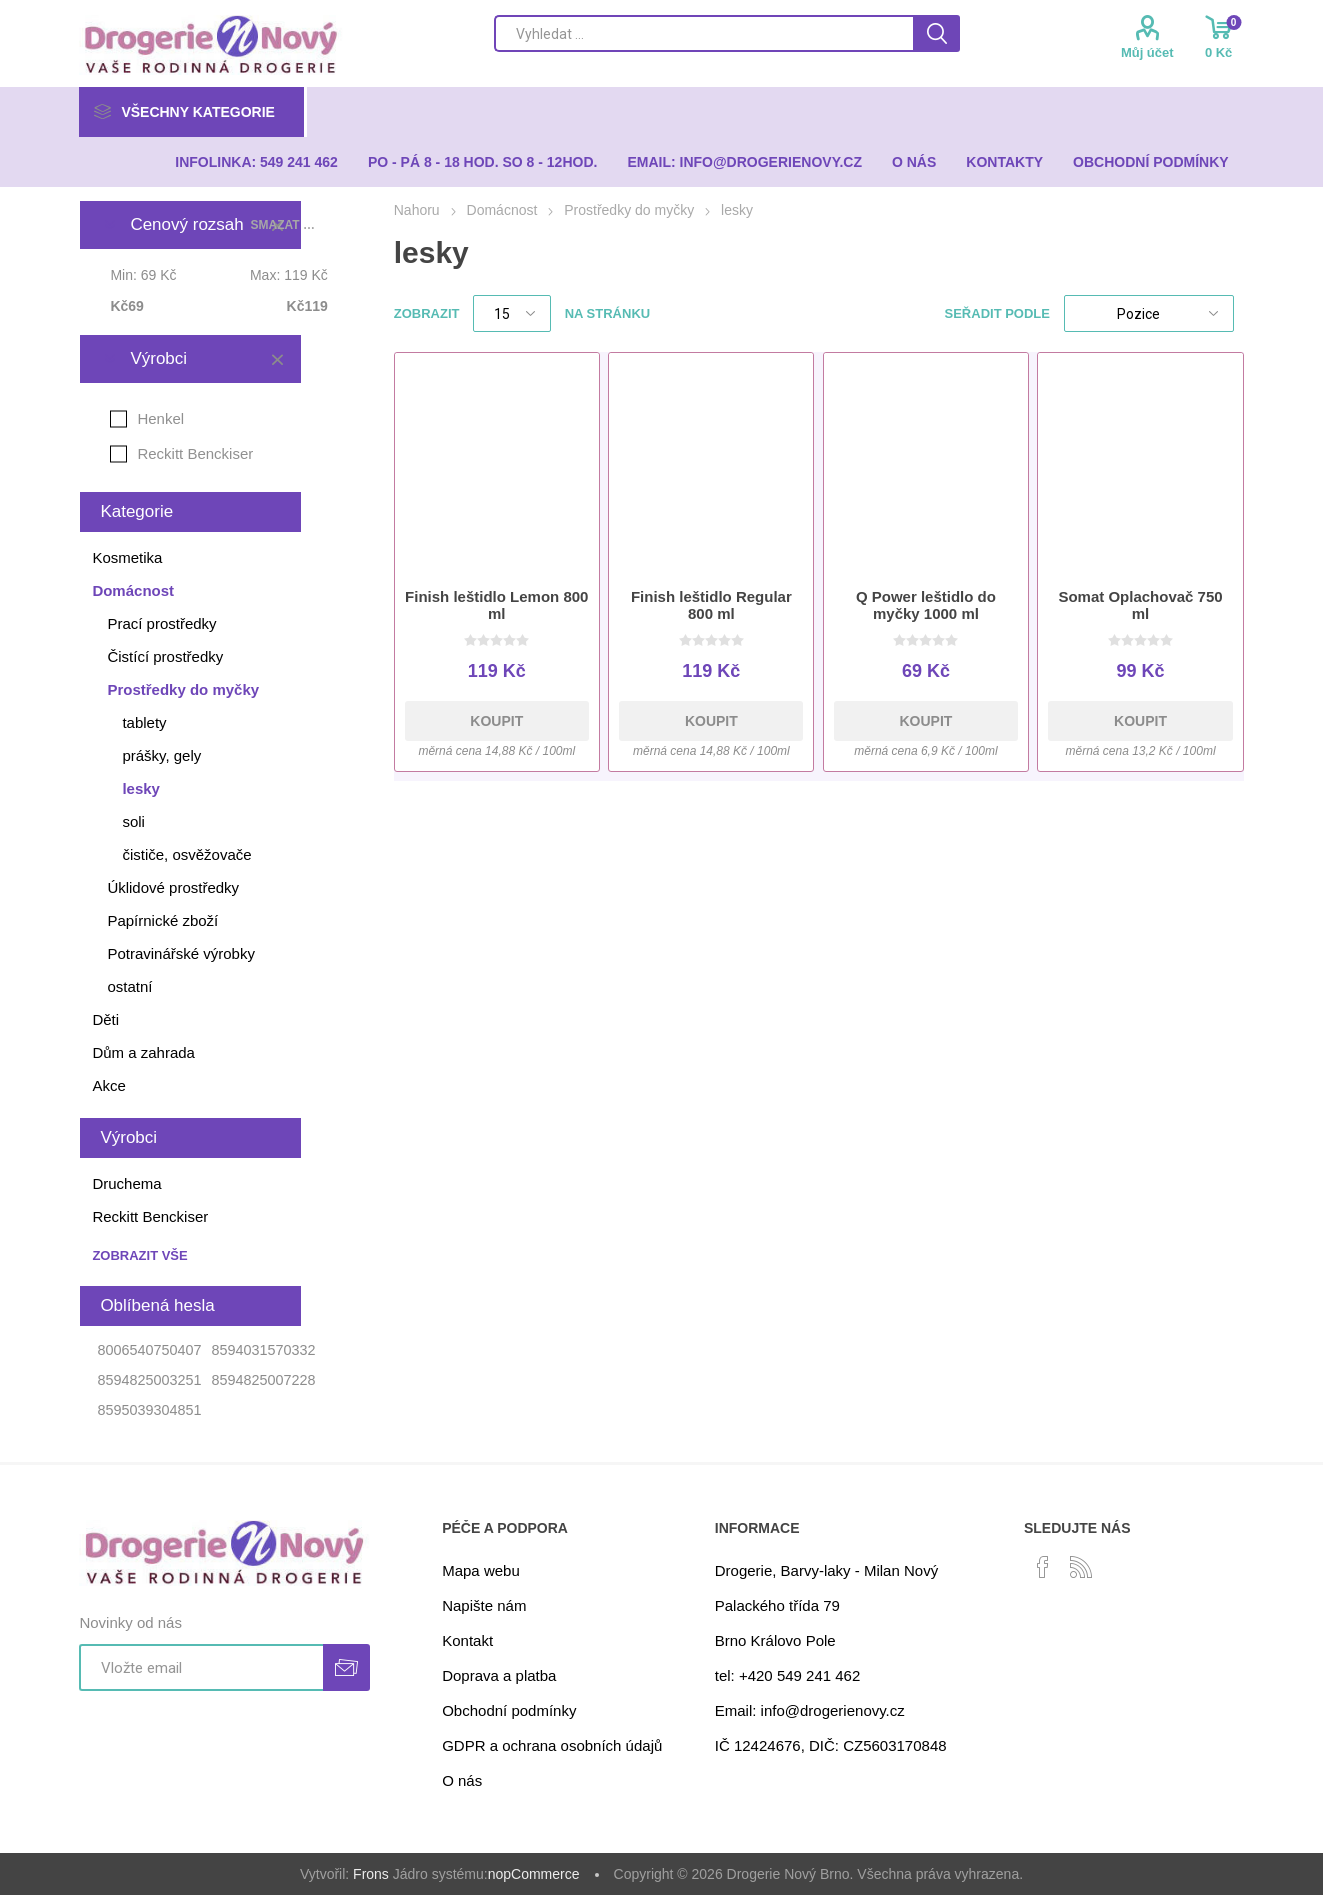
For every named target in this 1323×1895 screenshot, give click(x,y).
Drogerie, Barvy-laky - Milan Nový (826, 1570)
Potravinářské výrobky (181, 953)
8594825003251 (149, 1380)
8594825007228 (263, 1380)
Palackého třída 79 (777, 1605)
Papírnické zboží (162, 920)
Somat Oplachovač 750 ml (1140, 605)
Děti (105, 1019)
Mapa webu (481, 1570)
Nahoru (417, 210)
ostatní (129, 986)
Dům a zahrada (143, 1052)
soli (133, 821)
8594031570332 (263, 1350)
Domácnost (133, 590)
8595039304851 (149, 1410)
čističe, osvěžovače (186, 854)
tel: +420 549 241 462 (788, 1675)
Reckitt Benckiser (195, 453)
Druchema (126, 1183)
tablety (144, 722)
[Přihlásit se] (201, 1667)
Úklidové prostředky (173, 887)
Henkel (160, 418)
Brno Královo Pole (775, 1640)
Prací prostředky (161, 623)
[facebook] (1043, 1567)
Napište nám (484, 1605)
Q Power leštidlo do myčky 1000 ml (926, 605)
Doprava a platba (499, 1675)
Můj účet (1147, 52)
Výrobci (158, 358)
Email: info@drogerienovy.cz (810, 1710)
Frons (371, 1874)
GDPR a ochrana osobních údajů (552, 1745)
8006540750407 (149, 1350)
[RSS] (1081, 1567)
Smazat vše (285, 225)
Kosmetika (127, 557)
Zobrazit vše (139, 1255)
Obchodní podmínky (509, 1710)
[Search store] (703, 33)
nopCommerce (534, 1874)
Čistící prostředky (165, 656)
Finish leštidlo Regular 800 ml (711, 605)
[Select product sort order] (1149, 313)
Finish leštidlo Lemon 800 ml (496, 605)
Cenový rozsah (186, 224)
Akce (108, 1085)
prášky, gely (161, 755)
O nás (462, 1780)
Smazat (277, 359)
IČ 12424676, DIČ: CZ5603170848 (831, 1745)
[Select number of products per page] (512, 313)
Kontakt (467, 1640)
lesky (141, 788)
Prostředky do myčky (183, 689)
